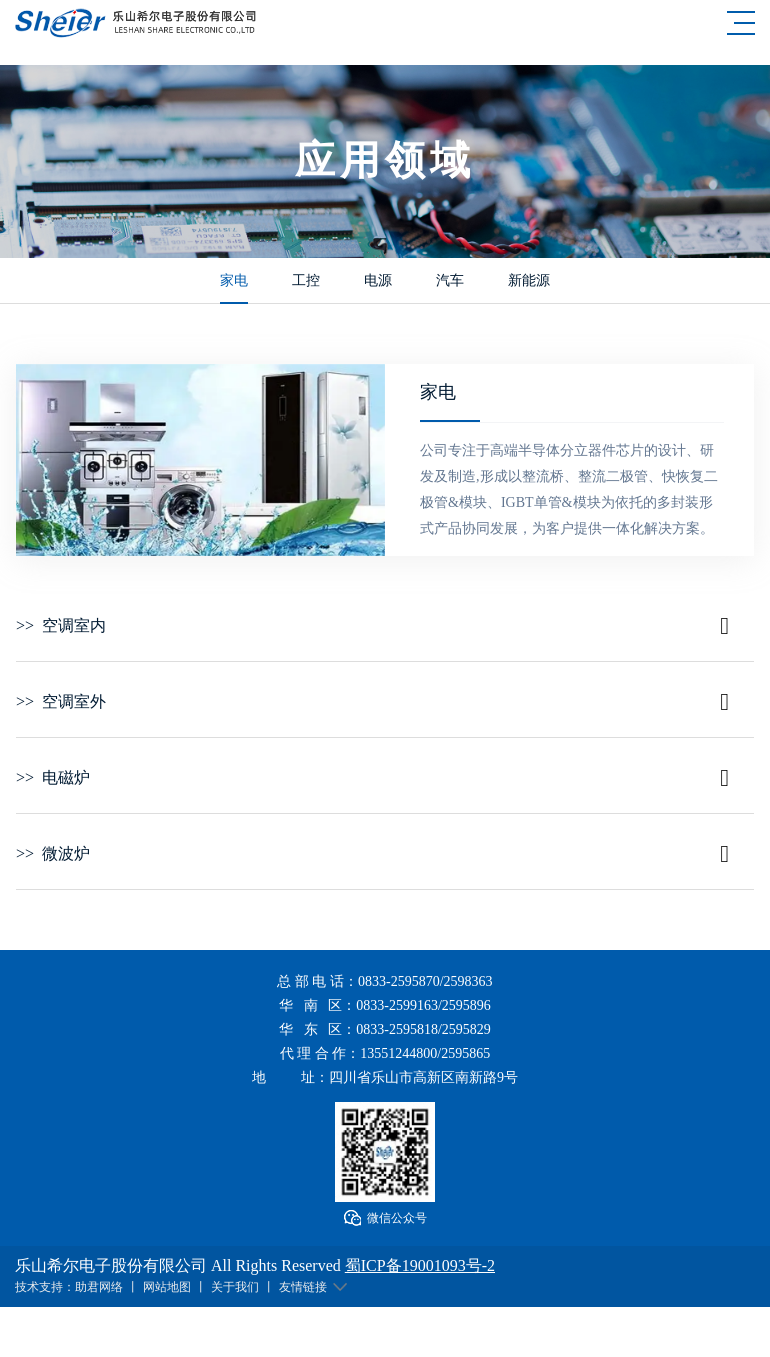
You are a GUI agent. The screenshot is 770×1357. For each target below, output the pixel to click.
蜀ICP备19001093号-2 (420, 1265)
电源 (378, 280)
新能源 (529, 280)
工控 (306, 280)
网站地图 (167, 1287)
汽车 (450, 280)
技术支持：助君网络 (69, 1287)
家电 (234, 280)
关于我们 (235, 1287)
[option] (200, 460)
